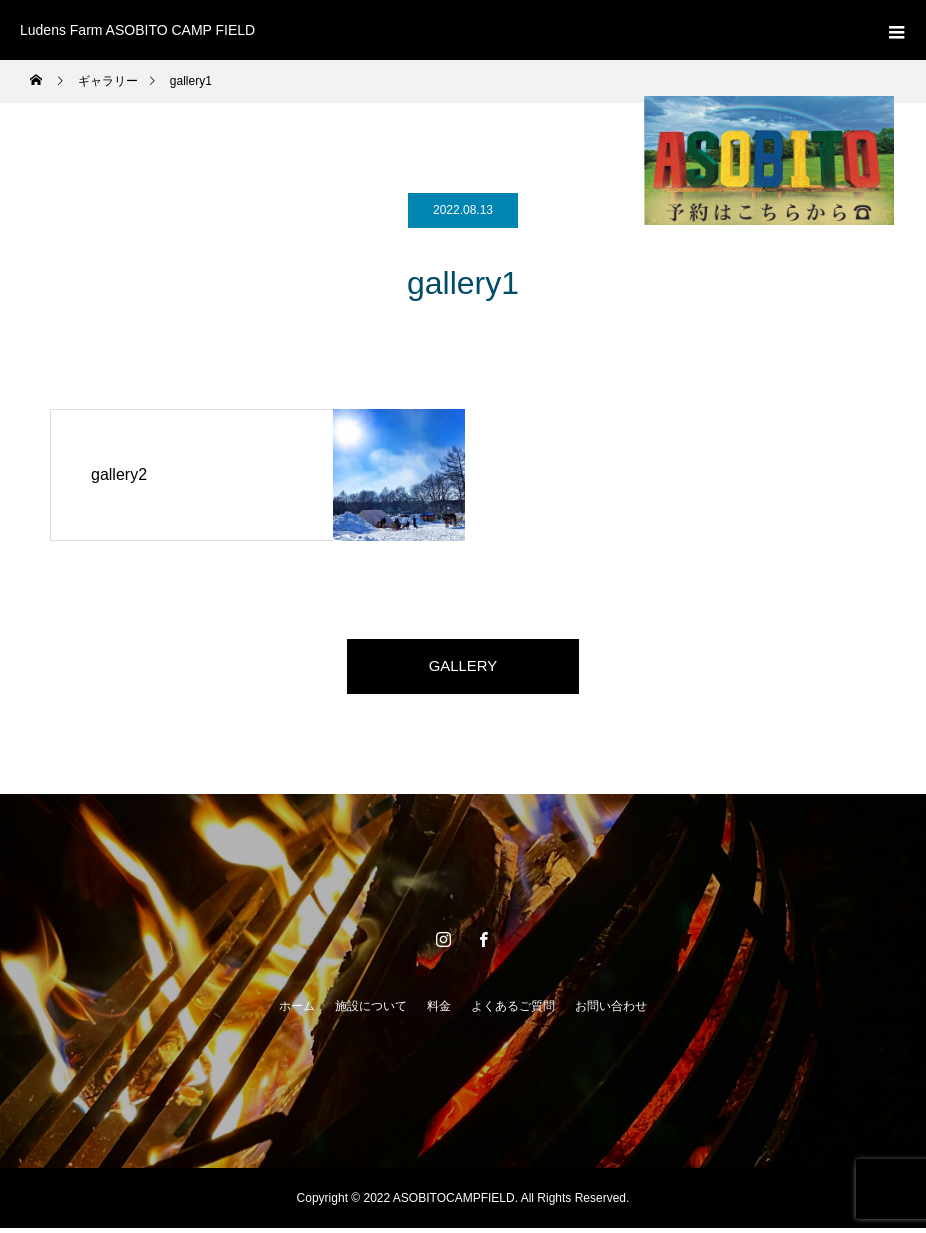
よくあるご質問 (513, 1011)
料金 (439, 1011)
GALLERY (463, 668)
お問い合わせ (611, 1011)
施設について (371, 1011)
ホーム (297, 1011)
